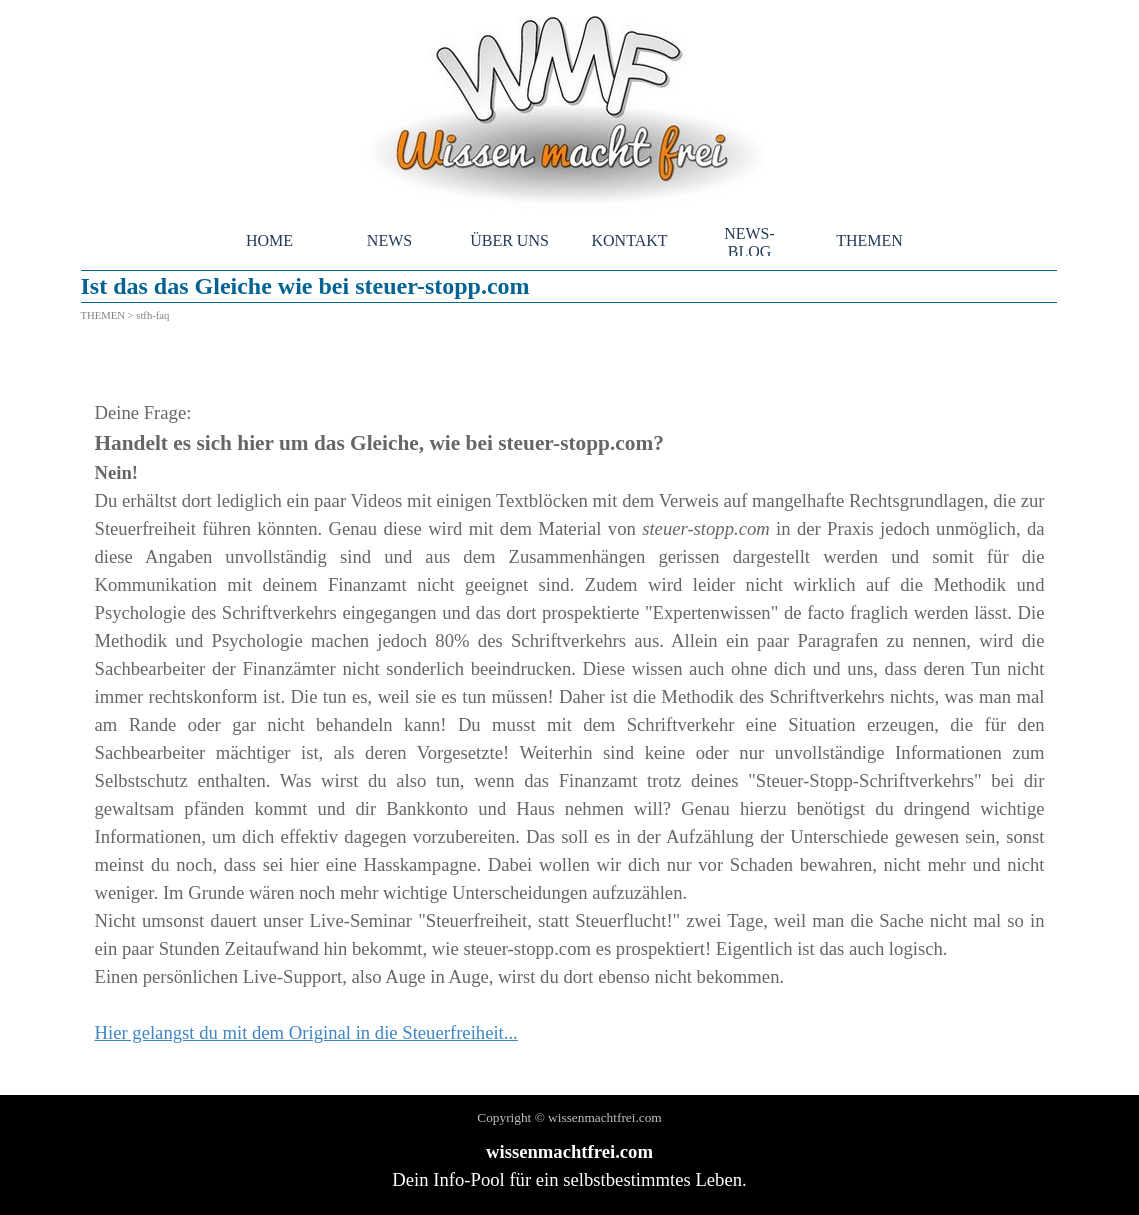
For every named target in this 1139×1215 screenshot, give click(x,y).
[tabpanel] (570, 709)
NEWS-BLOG (749, 242)
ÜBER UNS (509, 240)
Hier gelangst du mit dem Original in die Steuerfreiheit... (306, 1032)
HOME (269, 240)
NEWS (389, 240)
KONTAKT (629, 240)
